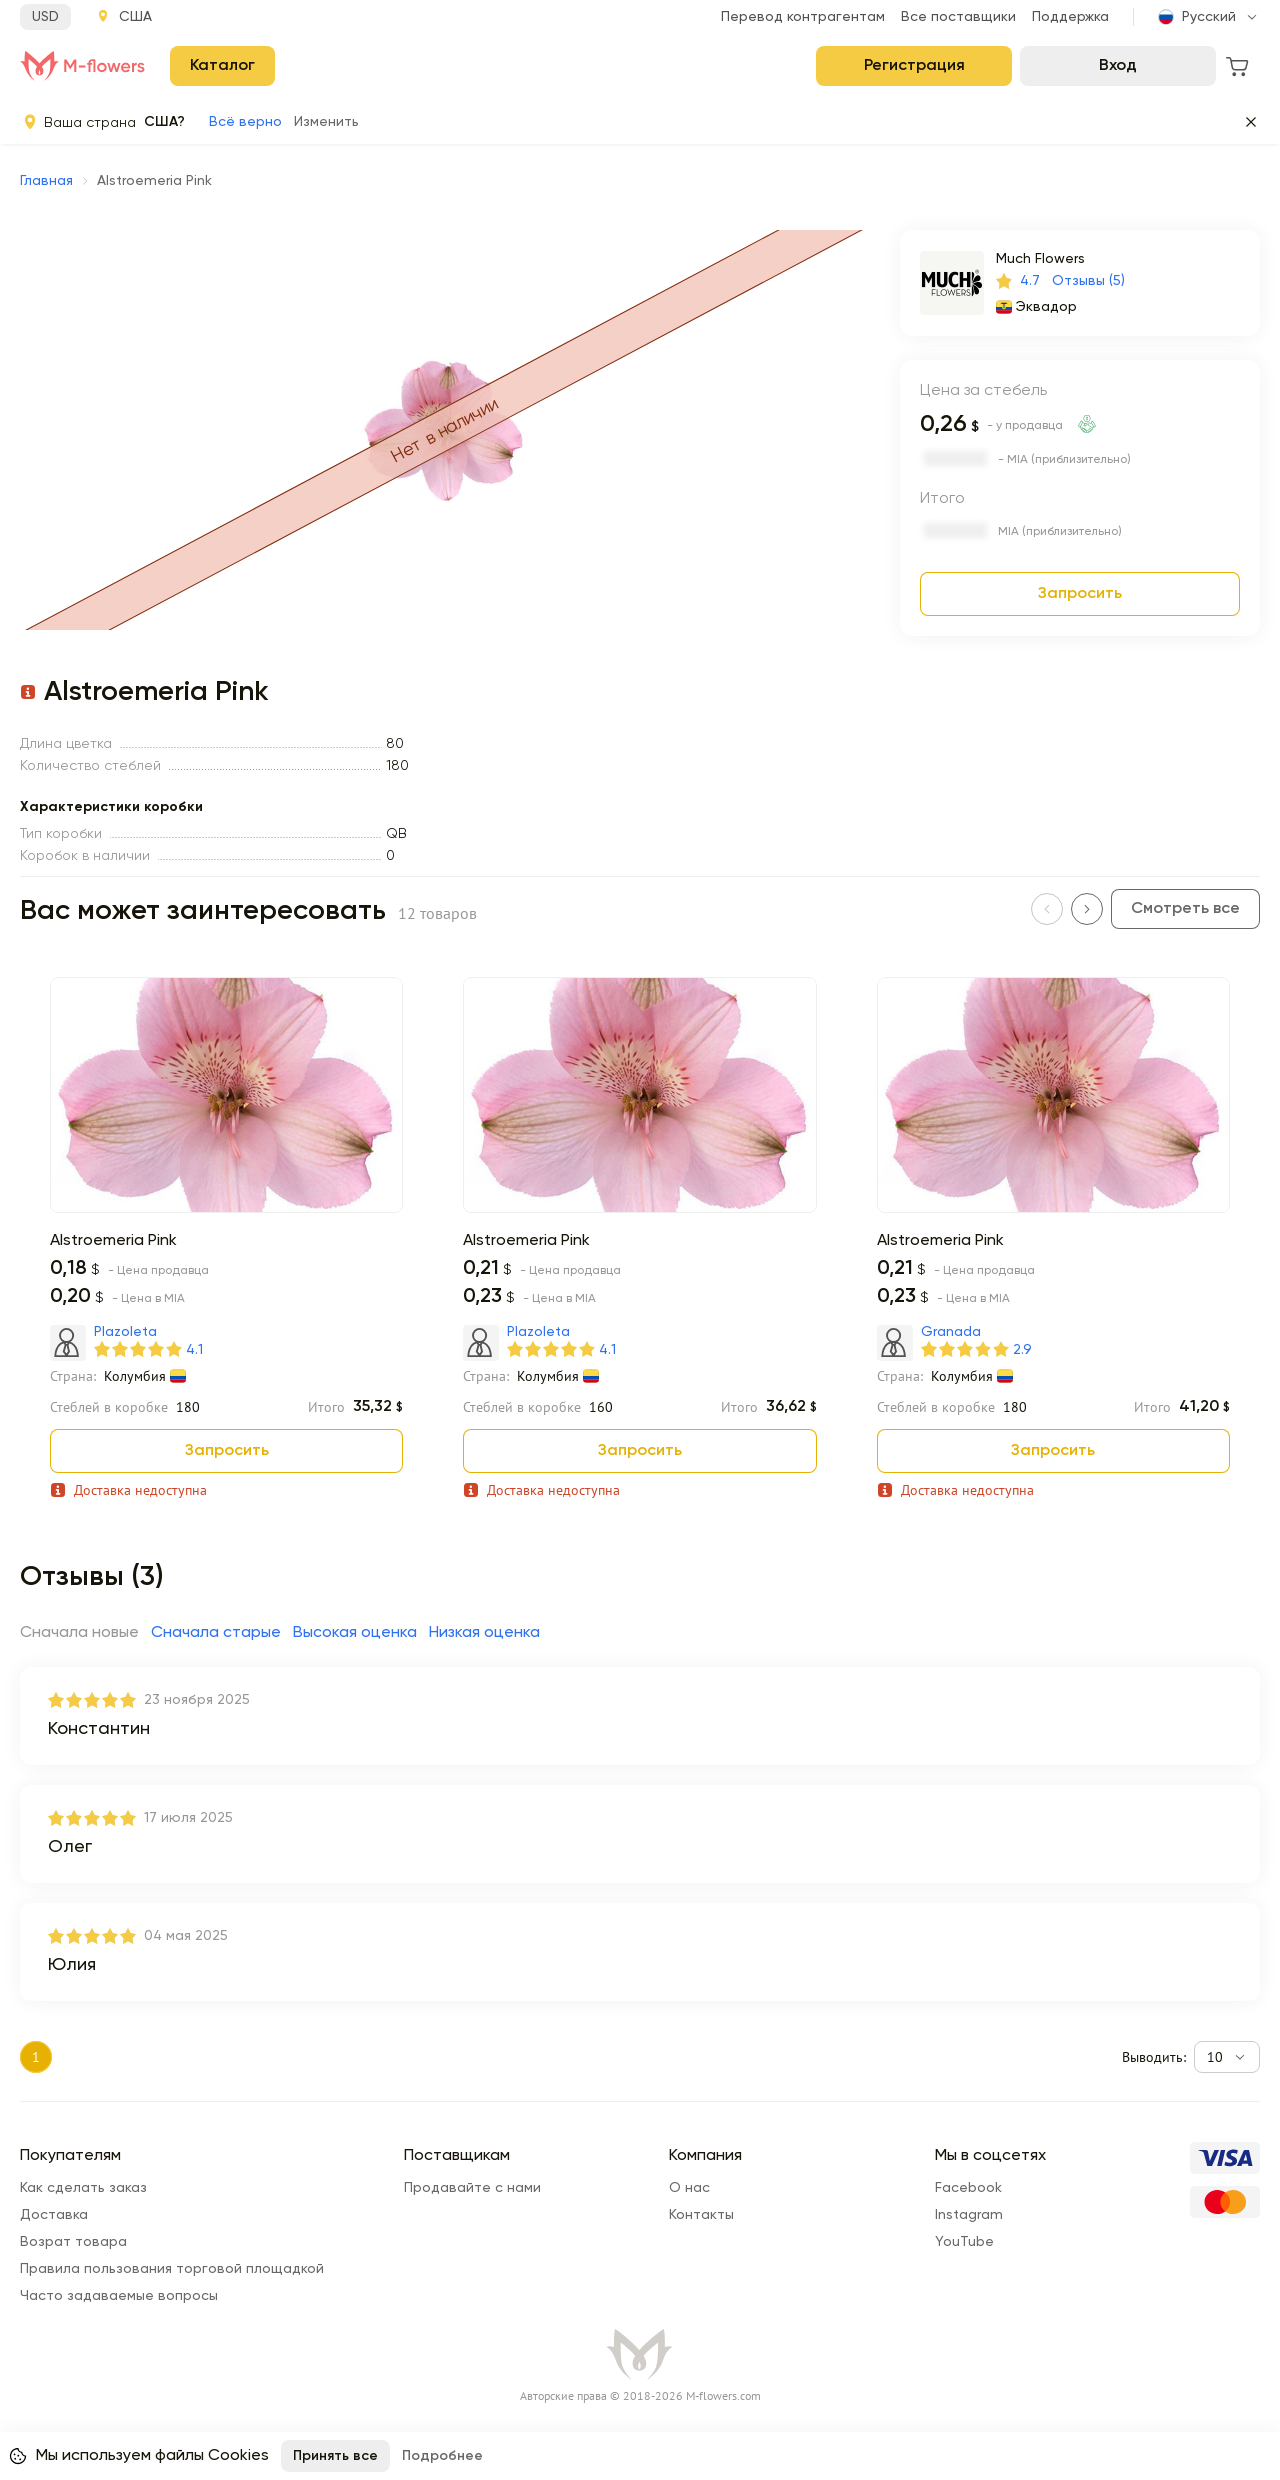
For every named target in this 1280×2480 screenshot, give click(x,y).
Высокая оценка (355, 1633)
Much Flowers (1040, 259)
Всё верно (245, 122)
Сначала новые (79, 1633)
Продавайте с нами (472, 2188)
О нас (689, 2188)
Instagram (969, 2215)
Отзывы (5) (1088, 281)
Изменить (326, 122)
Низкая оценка (484, 1633)
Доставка (54, 2215)
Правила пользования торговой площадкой (172, 2269)
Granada (951, 1332)
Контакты (701, 2215)
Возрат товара (73, 2242)
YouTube (964, 2242)
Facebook (968, 2188)
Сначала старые (216, 1633)
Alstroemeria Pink (113, 1241)
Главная (46, 181)
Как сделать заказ (83, 2188)
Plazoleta (125, 1332)
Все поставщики (958, 17)
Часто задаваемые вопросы (119, 2296)
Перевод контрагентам (803, 17)
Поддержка (1070, 17)
